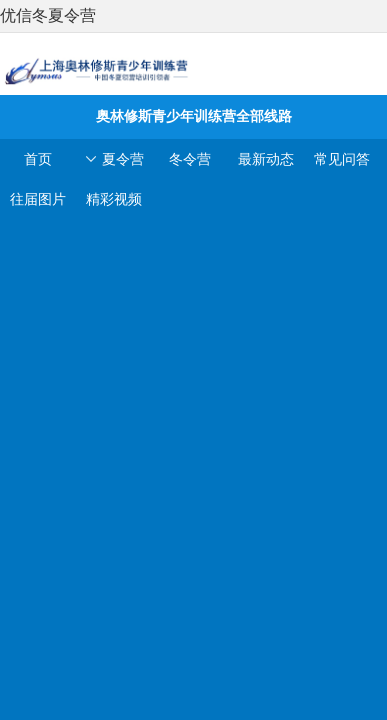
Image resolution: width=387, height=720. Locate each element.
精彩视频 (114, 199)
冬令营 (190, 159)
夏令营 (114, 159)
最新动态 (266, 159)
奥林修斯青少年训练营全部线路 (193, 116)
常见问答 (342, 159)
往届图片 (38, 199)
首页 (38, 159)
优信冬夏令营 (48, 15)
